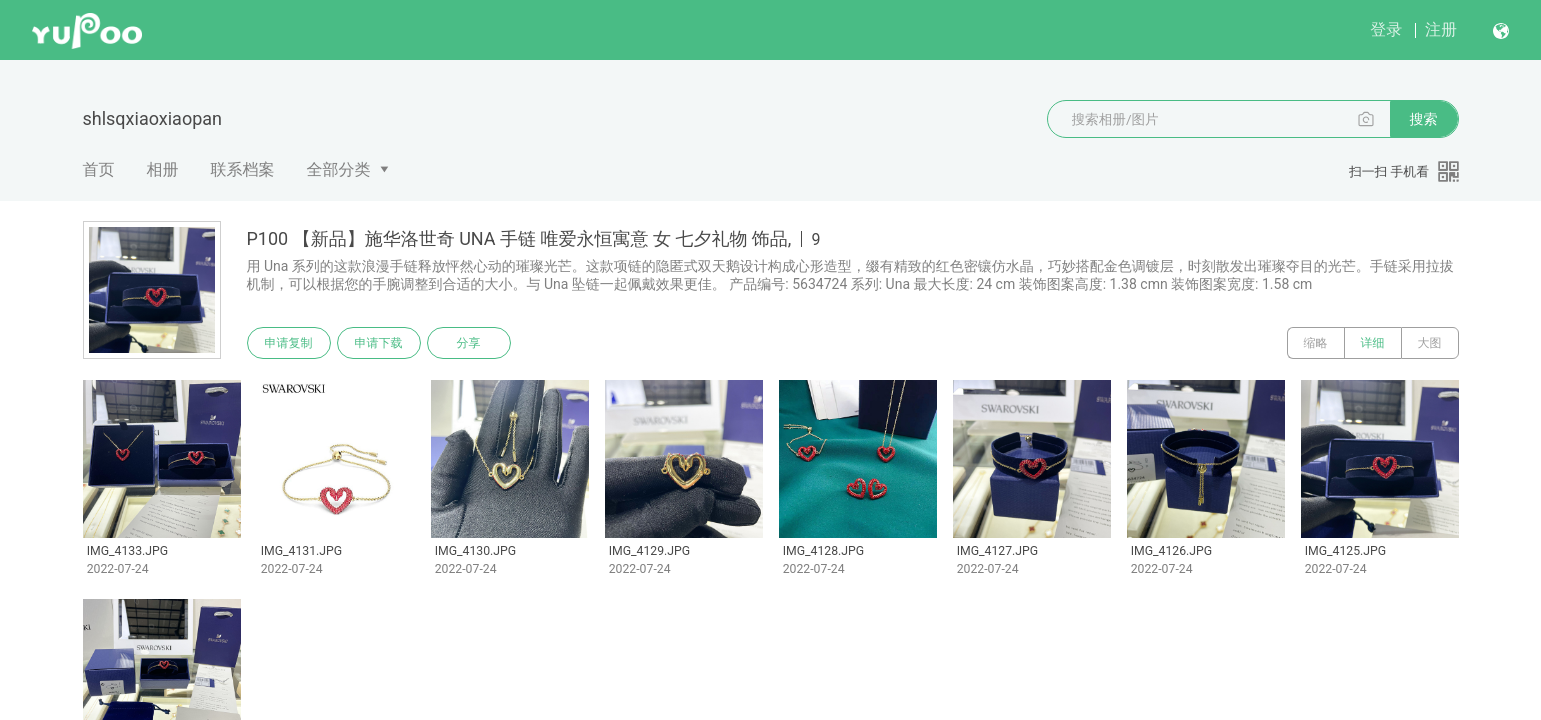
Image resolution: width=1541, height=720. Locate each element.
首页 (99, 169)
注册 (1441, 29)
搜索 (1424, 119)
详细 (1373, 343)
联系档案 (243, 169)
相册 (163, 169)
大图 (1430, 343)
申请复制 (289, 343)
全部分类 (339, 169)
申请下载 (379, 343)
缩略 (1316, 343)
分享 (469, 343)
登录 (1386, 29)
